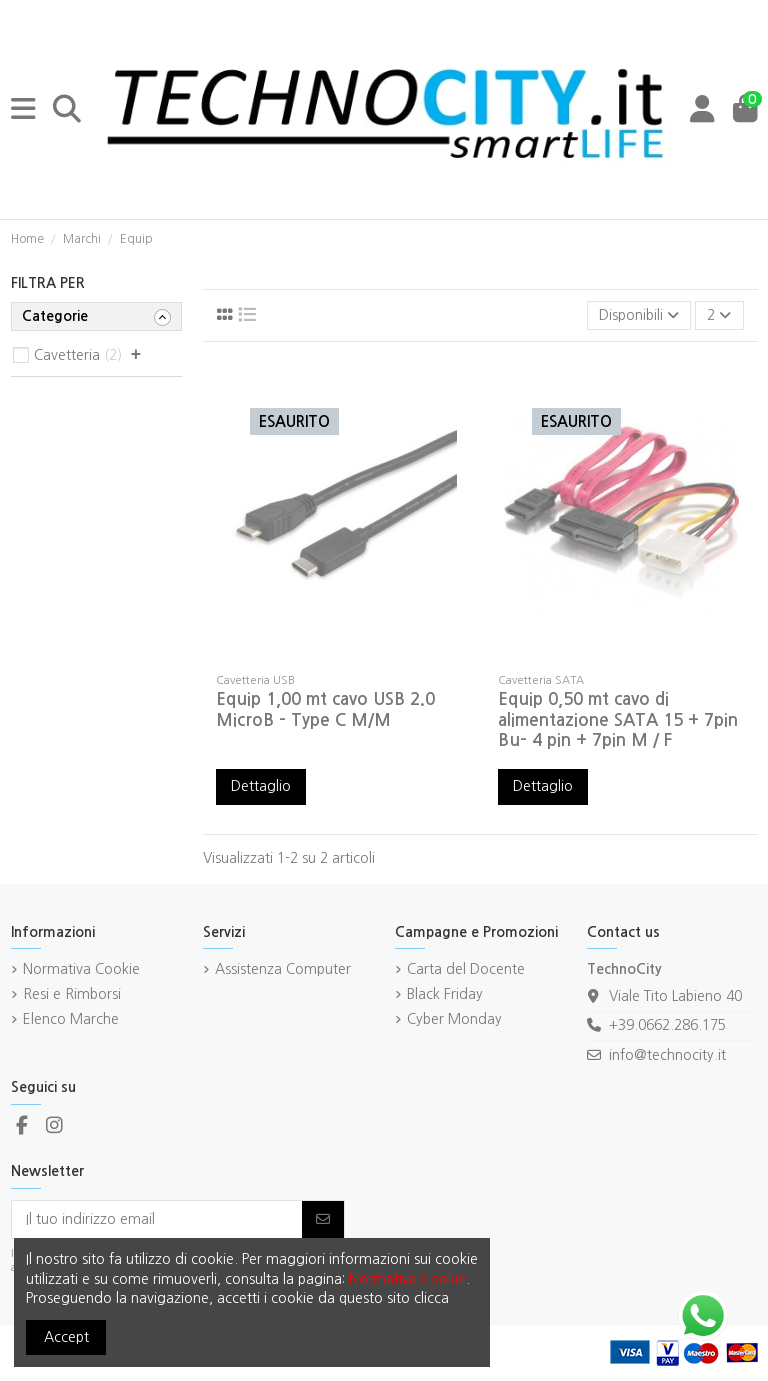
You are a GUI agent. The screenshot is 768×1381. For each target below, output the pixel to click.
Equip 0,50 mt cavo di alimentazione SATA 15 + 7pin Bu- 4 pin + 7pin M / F (618, 720)
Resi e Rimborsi (72, 994)
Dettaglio (261, 786)
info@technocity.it (667, 1055)
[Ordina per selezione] (639, 315)
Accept (66, 1337)
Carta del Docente (466, 969)
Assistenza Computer (283, 969)
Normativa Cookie (81, 969)
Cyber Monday (454, 1019)
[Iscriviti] (323, 1220)
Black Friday (445, 994)
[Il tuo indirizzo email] (157, 1220)
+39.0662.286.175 (667, 1025)
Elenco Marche (71, 1019)
